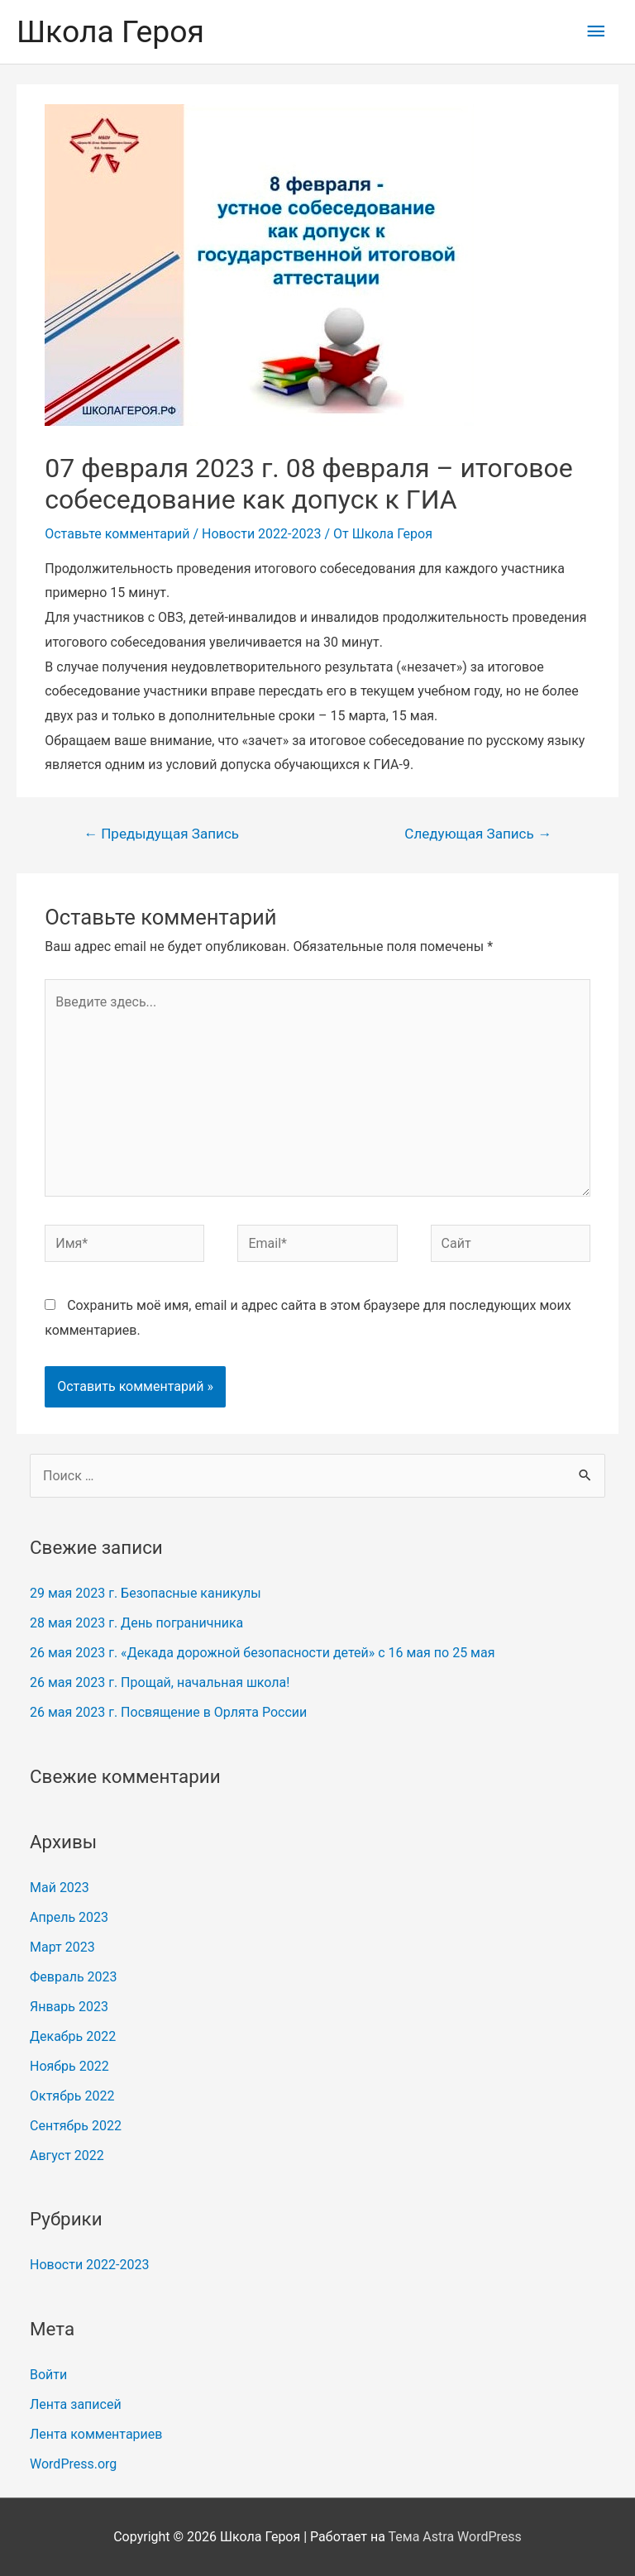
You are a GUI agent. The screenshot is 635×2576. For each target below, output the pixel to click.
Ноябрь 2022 (69, 2066)
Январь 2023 (69, 2006)
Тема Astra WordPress (455, 2537)
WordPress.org (73, 2464)
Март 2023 (62, 1947)
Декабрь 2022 (73, 2036)
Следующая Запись (477, 833)
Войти (48, 2374)
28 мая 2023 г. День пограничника (136, 1623)
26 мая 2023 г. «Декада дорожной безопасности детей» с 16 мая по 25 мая (262, 1653)
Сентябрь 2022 (76, 2126)
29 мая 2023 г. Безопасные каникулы (145, 1593)
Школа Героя (110, 31)
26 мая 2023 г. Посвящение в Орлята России (168, 1712)
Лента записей (76, 2404)
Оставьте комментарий (117, 534)
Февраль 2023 (73, 1977)
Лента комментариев (96, 2434)
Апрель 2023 (69, 1917)
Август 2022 (67, 2155)
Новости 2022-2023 (261, 534)
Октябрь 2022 (72, 2096)
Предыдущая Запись (161, 833)
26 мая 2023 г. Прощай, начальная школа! (159, 1682)
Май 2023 (59, 1887)
